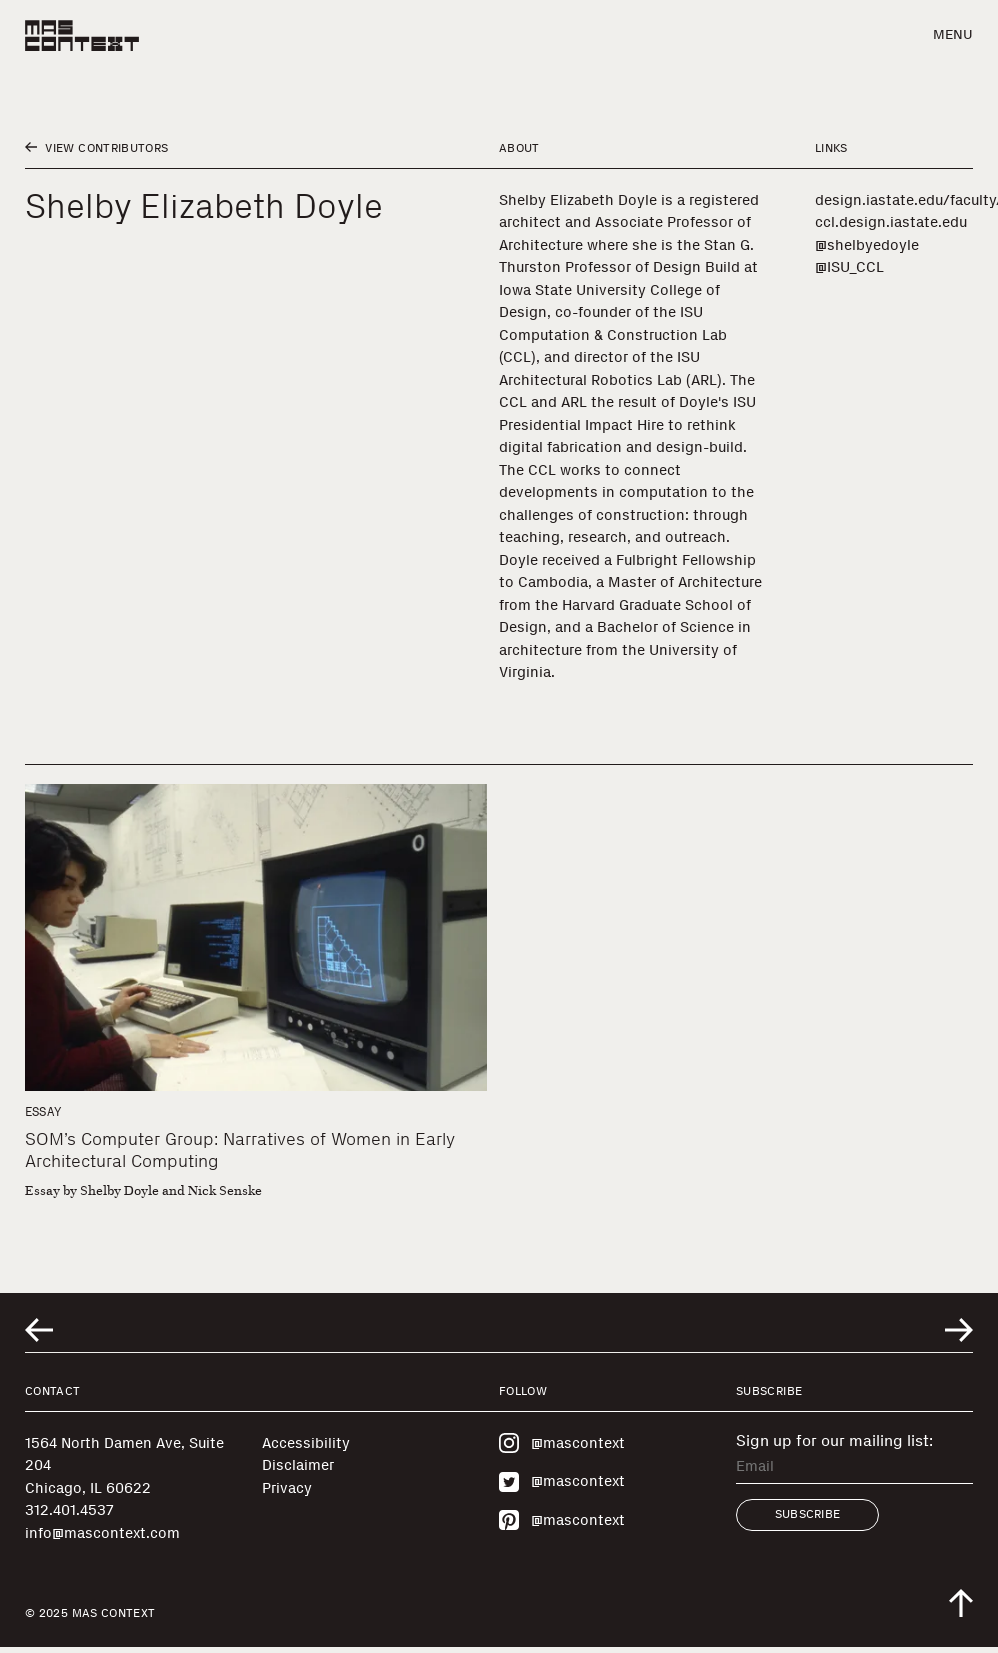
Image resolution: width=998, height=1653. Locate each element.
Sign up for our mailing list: (834, 1441)
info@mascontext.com (102, 1533)
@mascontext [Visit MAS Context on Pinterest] (562, 1520)
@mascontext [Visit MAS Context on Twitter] (562, 1482)
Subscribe (807, 1514)
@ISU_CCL (849, 267)
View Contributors (96, 148)
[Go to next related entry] (959, 1330)
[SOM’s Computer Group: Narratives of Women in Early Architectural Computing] (256, 938)
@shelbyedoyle (867, 245)
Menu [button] (953, 34)
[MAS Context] (82, 35)
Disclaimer (298, 1465)
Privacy (287, 1488)
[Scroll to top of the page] (961, 1603)
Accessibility (306, 1443)
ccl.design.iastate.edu (891, 222)
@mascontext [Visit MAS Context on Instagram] (562, 1443)
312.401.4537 (69, 1510)
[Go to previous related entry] (39, 1330)
